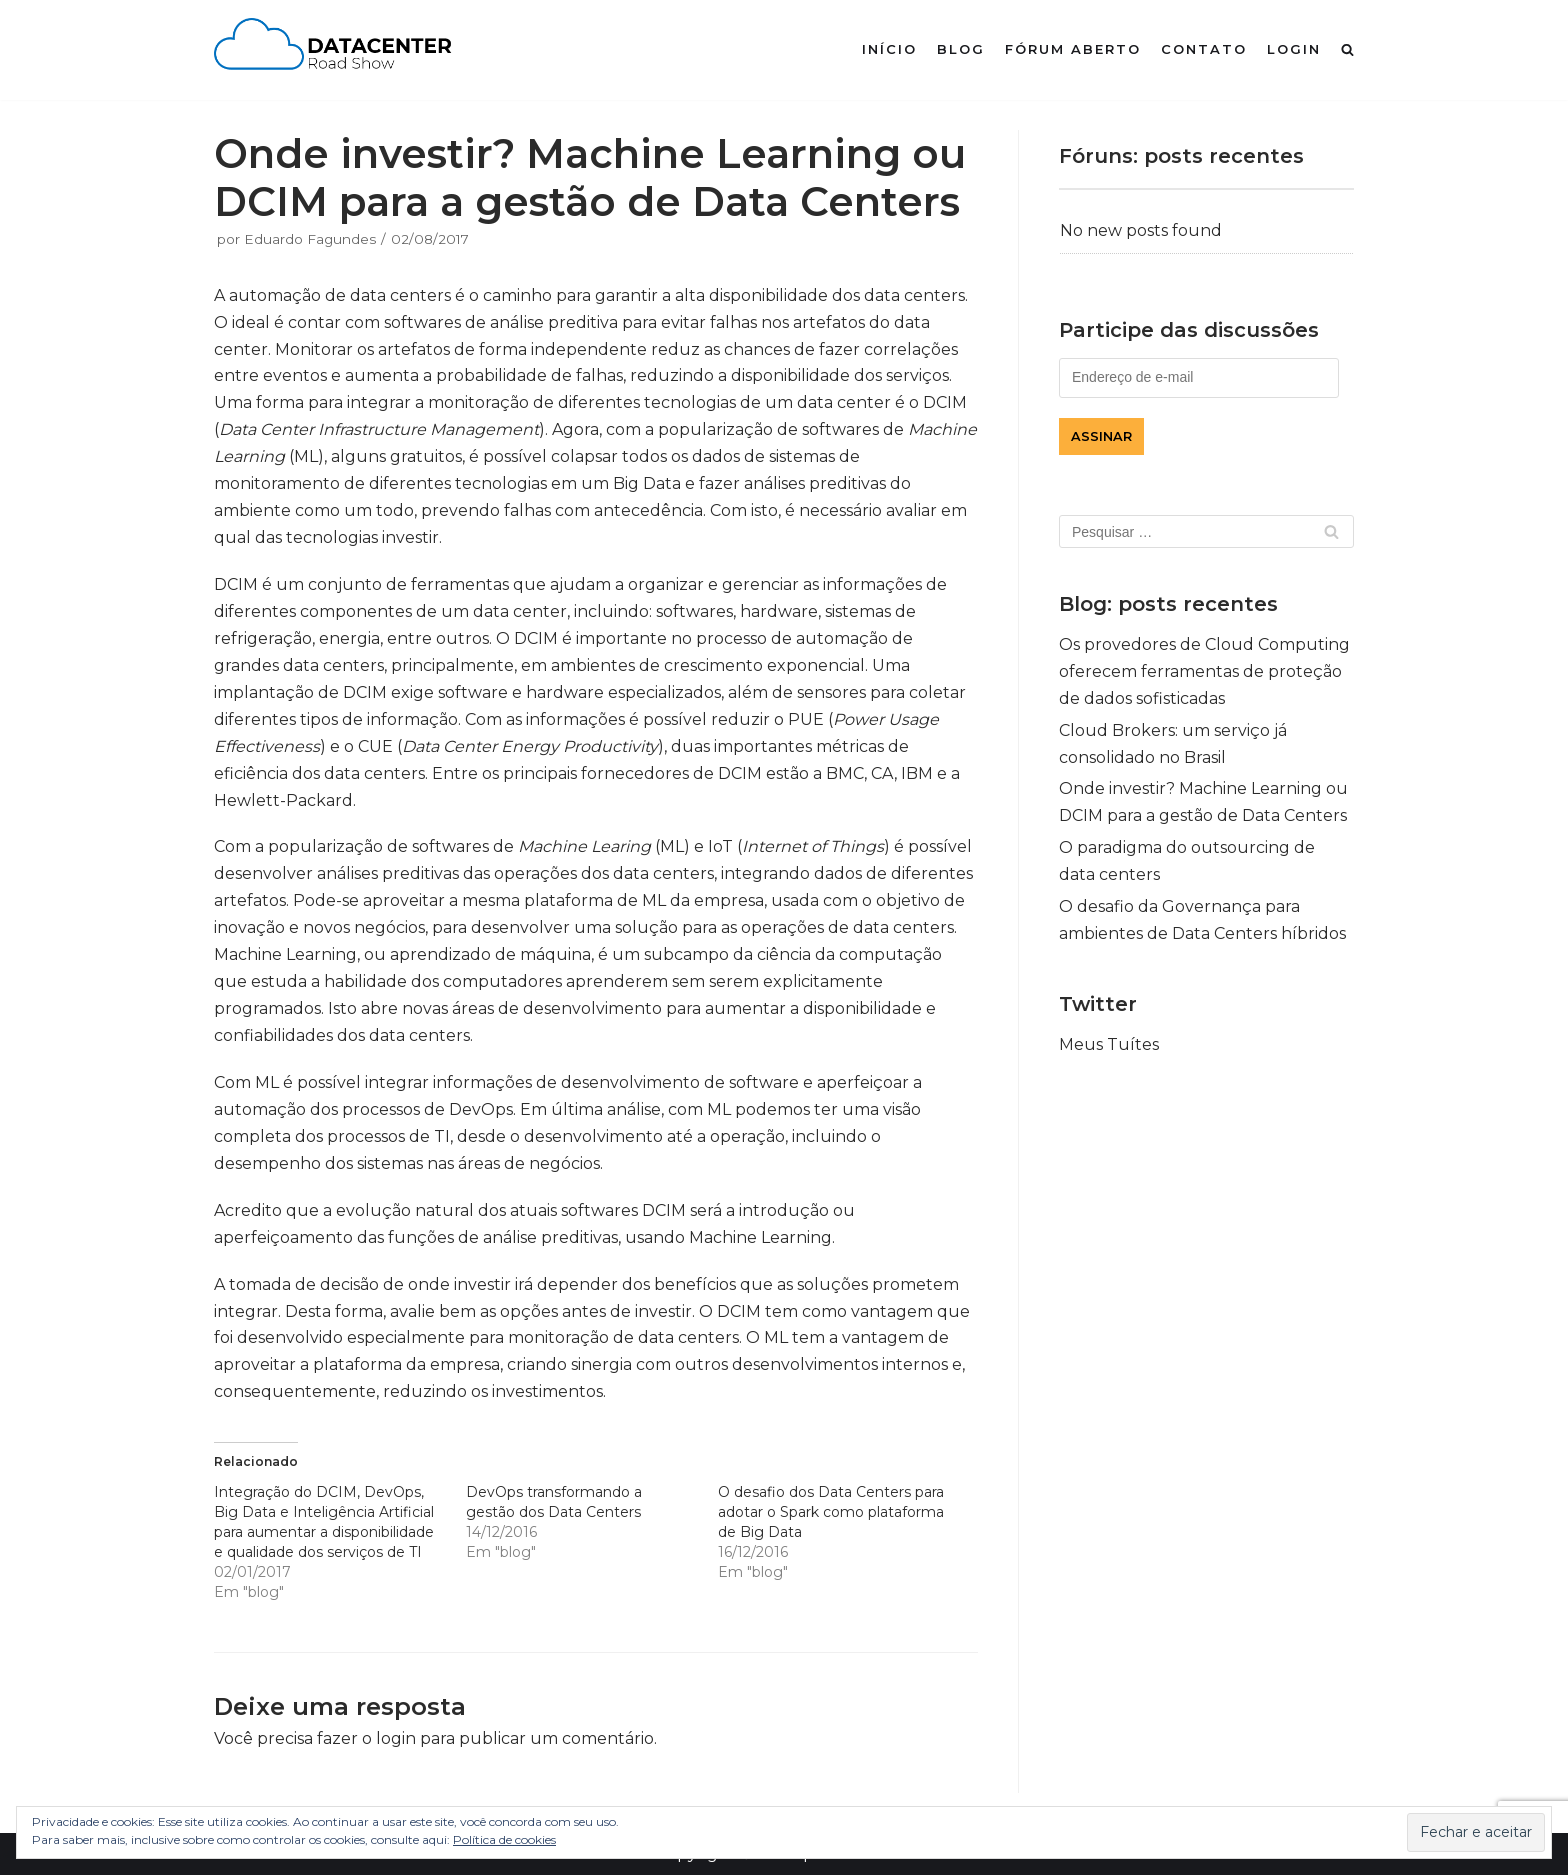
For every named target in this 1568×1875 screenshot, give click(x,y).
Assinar (1101, 436)
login (1294, 49)
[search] (1347, 49)
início (889, 49)
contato (1204, 49)
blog (961, 49)
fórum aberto (1073, 49)
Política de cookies (504, 1839)
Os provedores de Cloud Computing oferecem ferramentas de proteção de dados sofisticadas (1204, 671)
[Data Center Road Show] (339, 50)
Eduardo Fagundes (310, 239)
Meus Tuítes (1109, 1044)
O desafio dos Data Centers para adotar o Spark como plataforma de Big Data (831, 1512)
